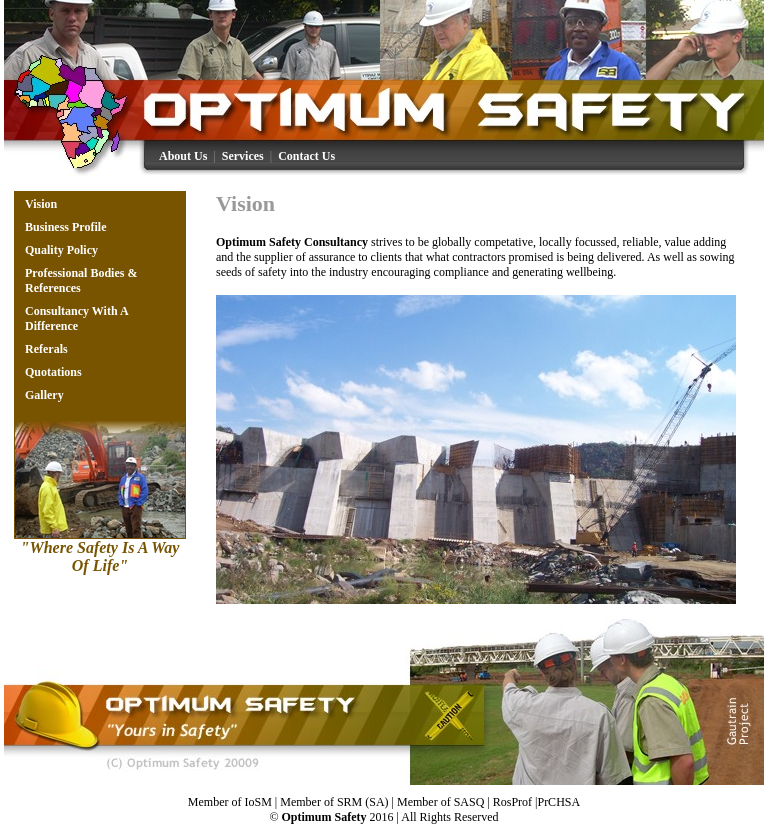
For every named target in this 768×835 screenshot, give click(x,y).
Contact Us (306, 156)
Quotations (53, 372)
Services (243, 156)
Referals (46, 349)
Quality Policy (61, 250)
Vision (41, 204)
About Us (183, 156)
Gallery (44, 395)
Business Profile (65, 227)
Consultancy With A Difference (76, 318)
